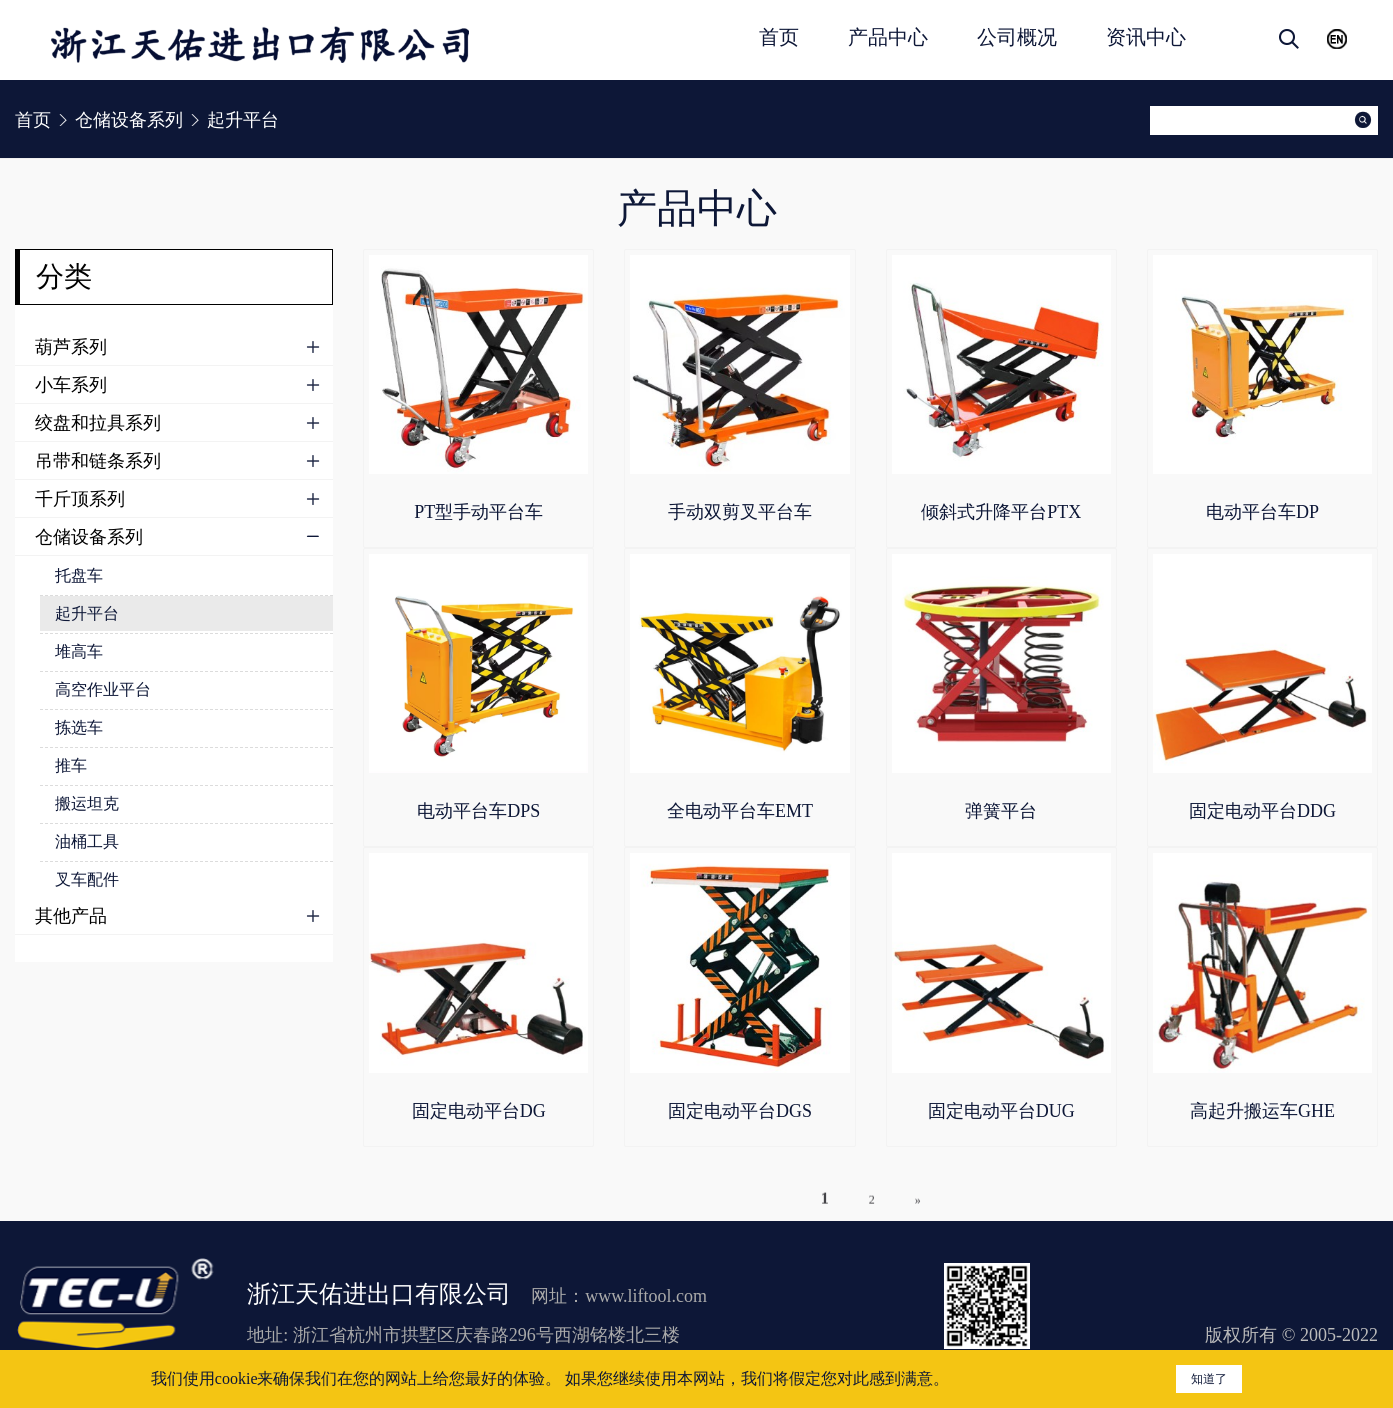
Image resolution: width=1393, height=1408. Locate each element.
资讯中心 (1146, 37)
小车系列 (71, 385)
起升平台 (87, 613)
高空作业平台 (103, 689)
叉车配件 (87, 879)
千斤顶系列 (80, 499)
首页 (779, 37)
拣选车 (79, 727)
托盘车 (79, 575)
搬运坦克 (87, 803)
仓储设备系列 (89, 537)
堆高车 (79, 651)
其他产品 (71, 916)
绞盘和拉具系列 (98, 423)
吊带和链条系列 (98, 461)
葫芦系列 (71, 347)
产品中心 (888, 37)
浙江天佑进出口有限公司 (379, 1294)
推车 (71, 765)
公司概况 (1017, 37)
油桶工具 (87, 841)
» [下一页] (918, 1218)
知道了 (1209, 1379)
